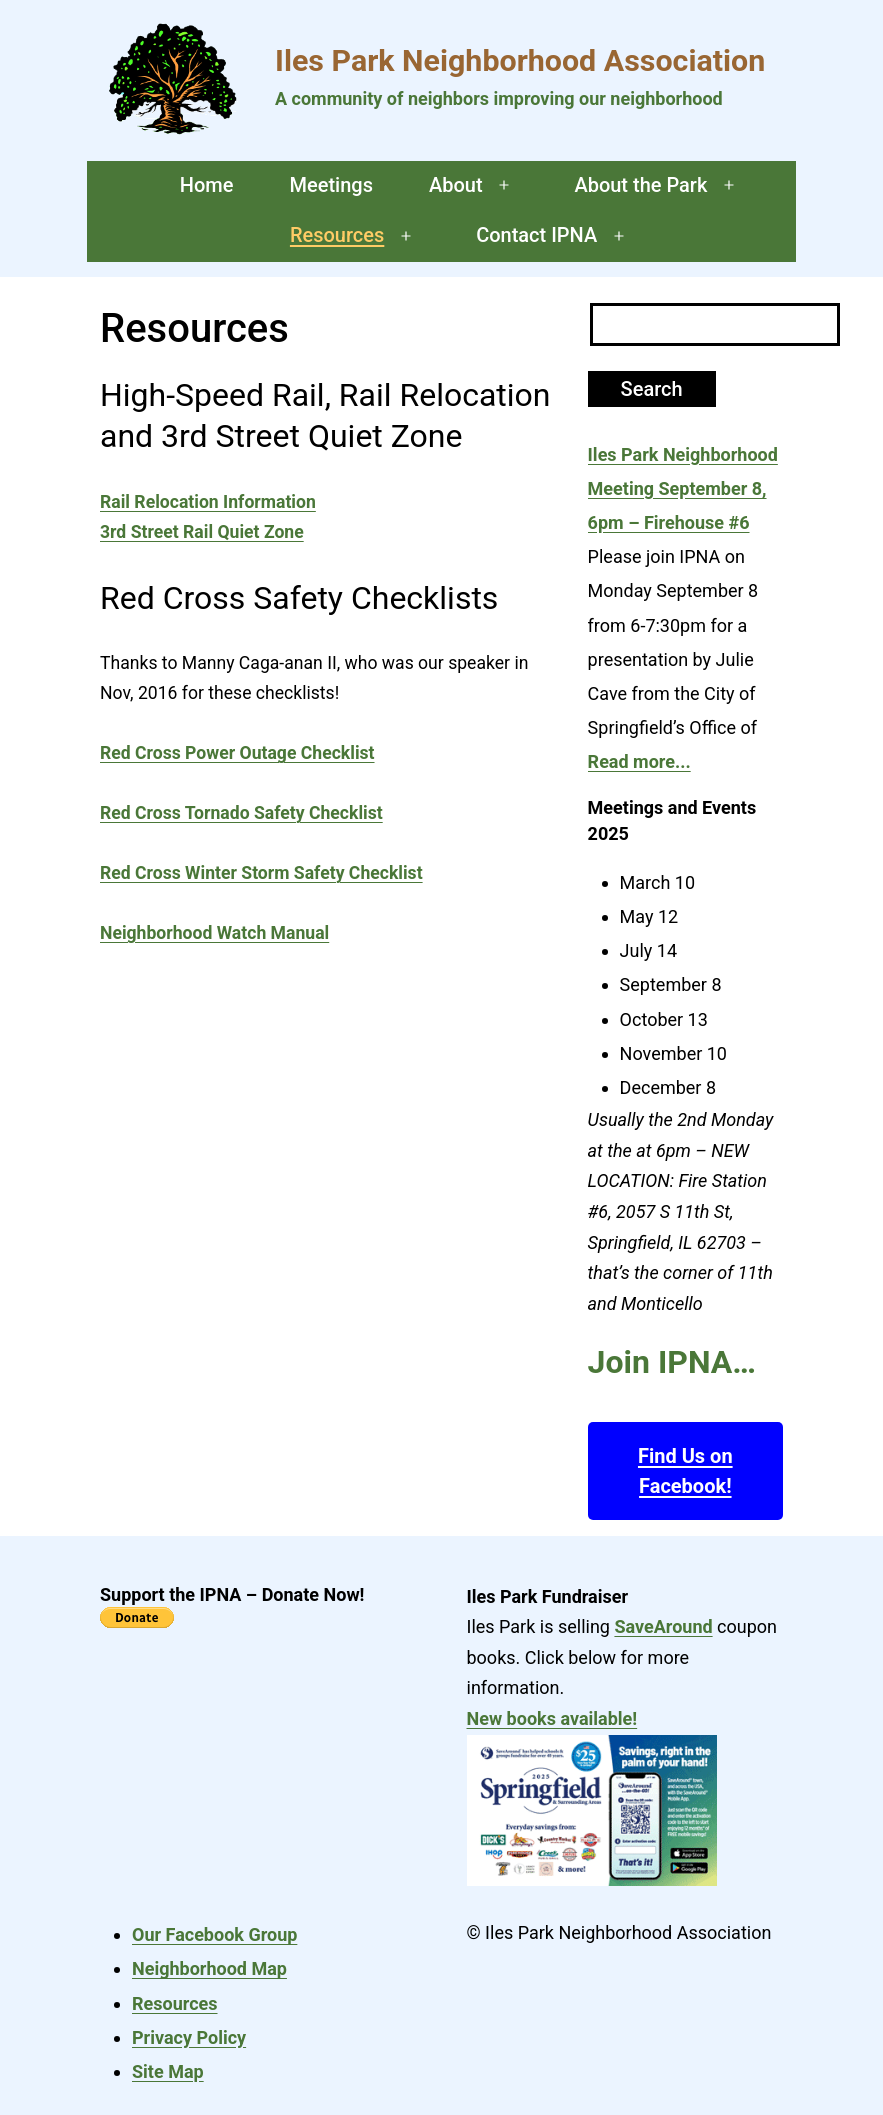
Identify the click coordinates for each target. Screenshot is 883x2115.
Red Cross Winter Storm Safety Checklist (261, 873)
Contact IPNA (536, 235)
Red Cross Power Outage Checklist (237, 753)
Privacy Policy (189, 2037)
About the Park (640, 185)
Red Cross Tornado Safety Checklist (241, 813)
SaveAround (663, 1626)
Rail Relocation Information (208, 502)
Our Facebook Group (214, 1934)
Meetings (330, 185)
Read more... (639, 761)
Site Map (168, 2071)
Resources (337, 235)
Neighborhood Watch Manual (214, 933)
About (456, 185)
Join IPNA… (672, 1362)
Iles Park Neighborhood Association (520, 60)
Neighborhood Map (209, 1968)
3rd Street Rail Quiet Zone (202, 532)
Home (207, 185)
